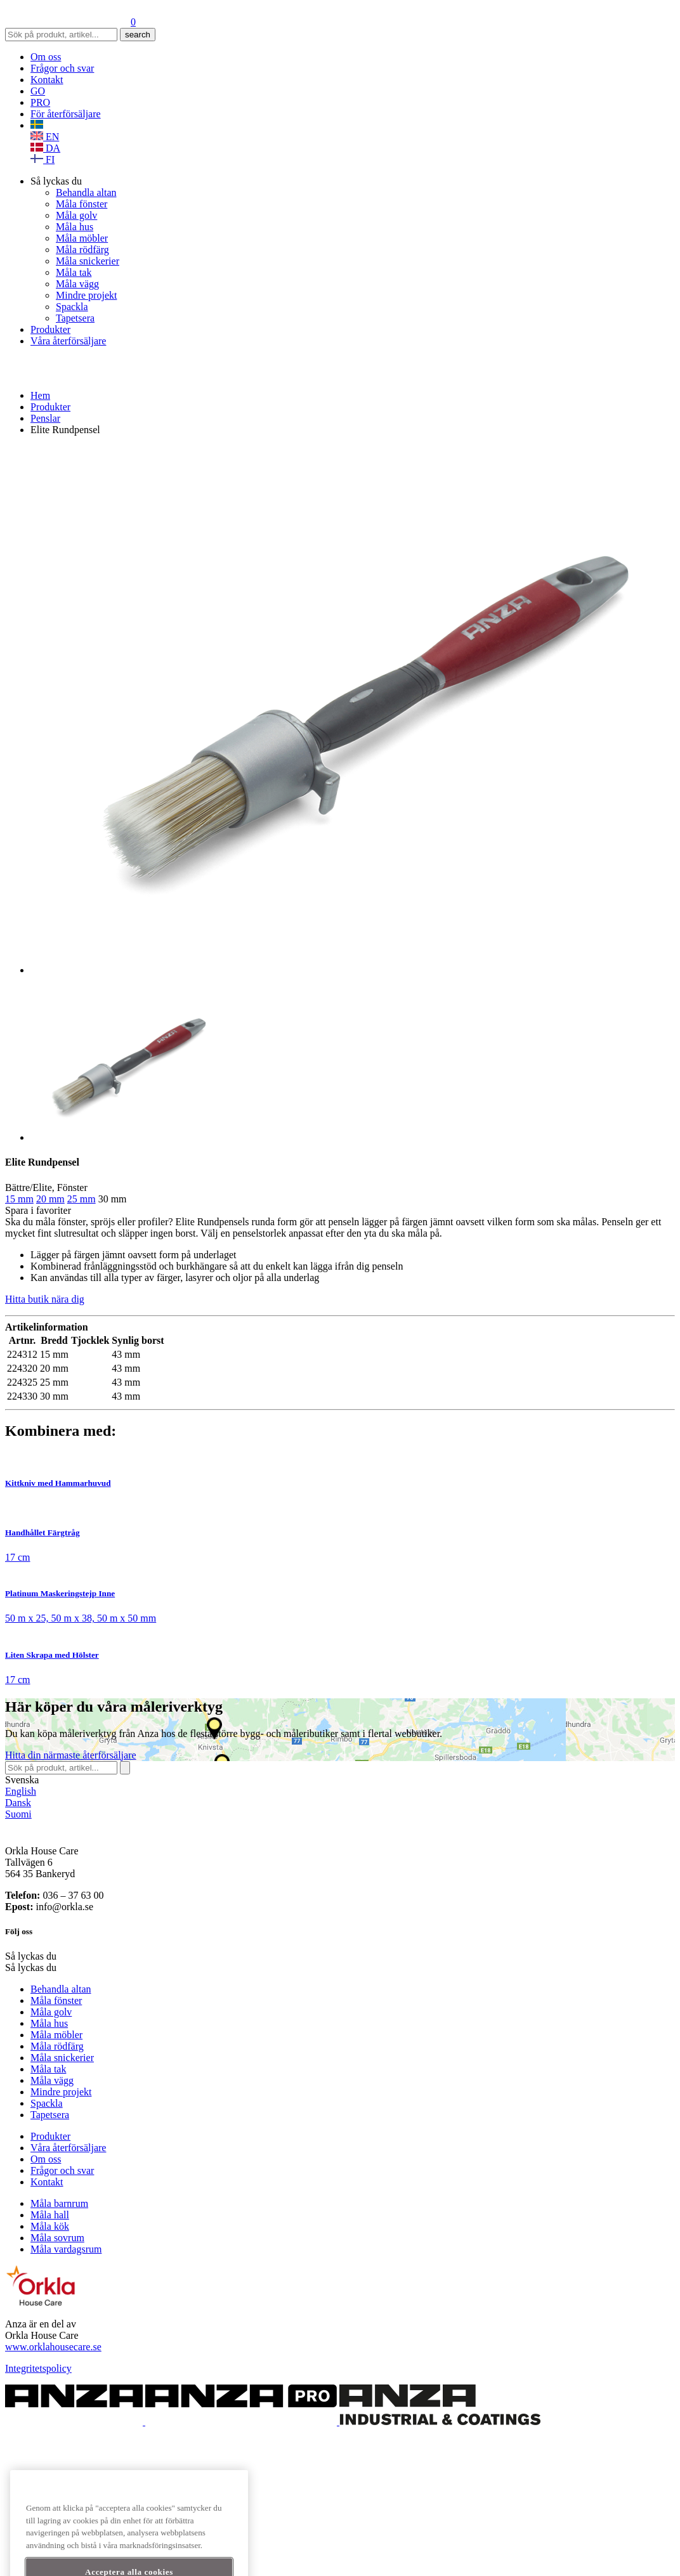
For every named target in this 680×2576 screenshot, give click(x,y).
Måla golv (76, 215)
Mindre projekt (86, 295)
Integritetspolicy (38, 2368)
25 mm (81, 1199)
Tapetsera (75, 318)
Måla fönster (81, 203)
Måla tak (73, 272)
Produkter (50, 329)
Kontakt (46, 79)
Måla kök (49, 2226)
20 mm (50, 1199)
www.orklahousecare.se (53, 2346)
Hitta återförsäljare (70, 1755)
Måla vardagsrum (65, 2249)
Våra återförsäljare (68, 340)
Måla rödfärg (82, 249)
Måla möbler (82, 238)
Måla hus (74, 226)
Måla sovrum (57, 2237)
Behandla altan (86, 192)
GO (37, 91)
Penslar (45, 418)
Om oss (45, 56)
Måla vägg (77, 283)
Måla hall (49, 2214)
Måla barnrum (59, 2203)
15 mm (19, 1199)
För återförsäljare (65, 113)
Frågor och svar (62, 68)
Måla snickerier (87, 261)
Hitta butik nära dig (44, 1299)
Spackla (72, 306)
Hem (40, 395)
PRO (40, 102)
